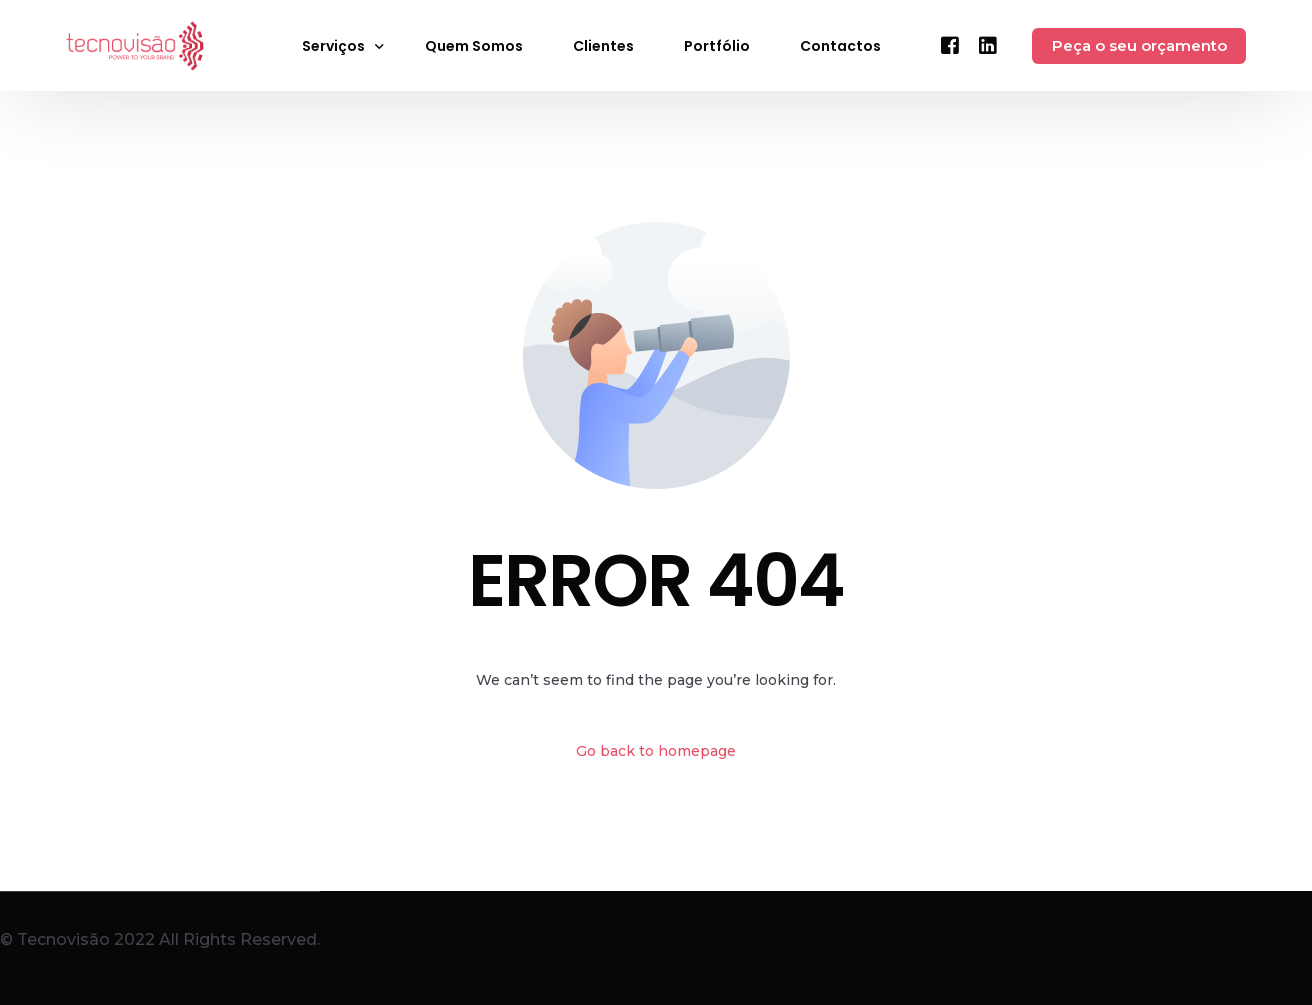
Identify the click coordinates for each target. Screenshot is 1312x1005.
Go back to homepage (656, 751)
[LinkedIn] (988, 44)
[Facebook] (950, 44)
